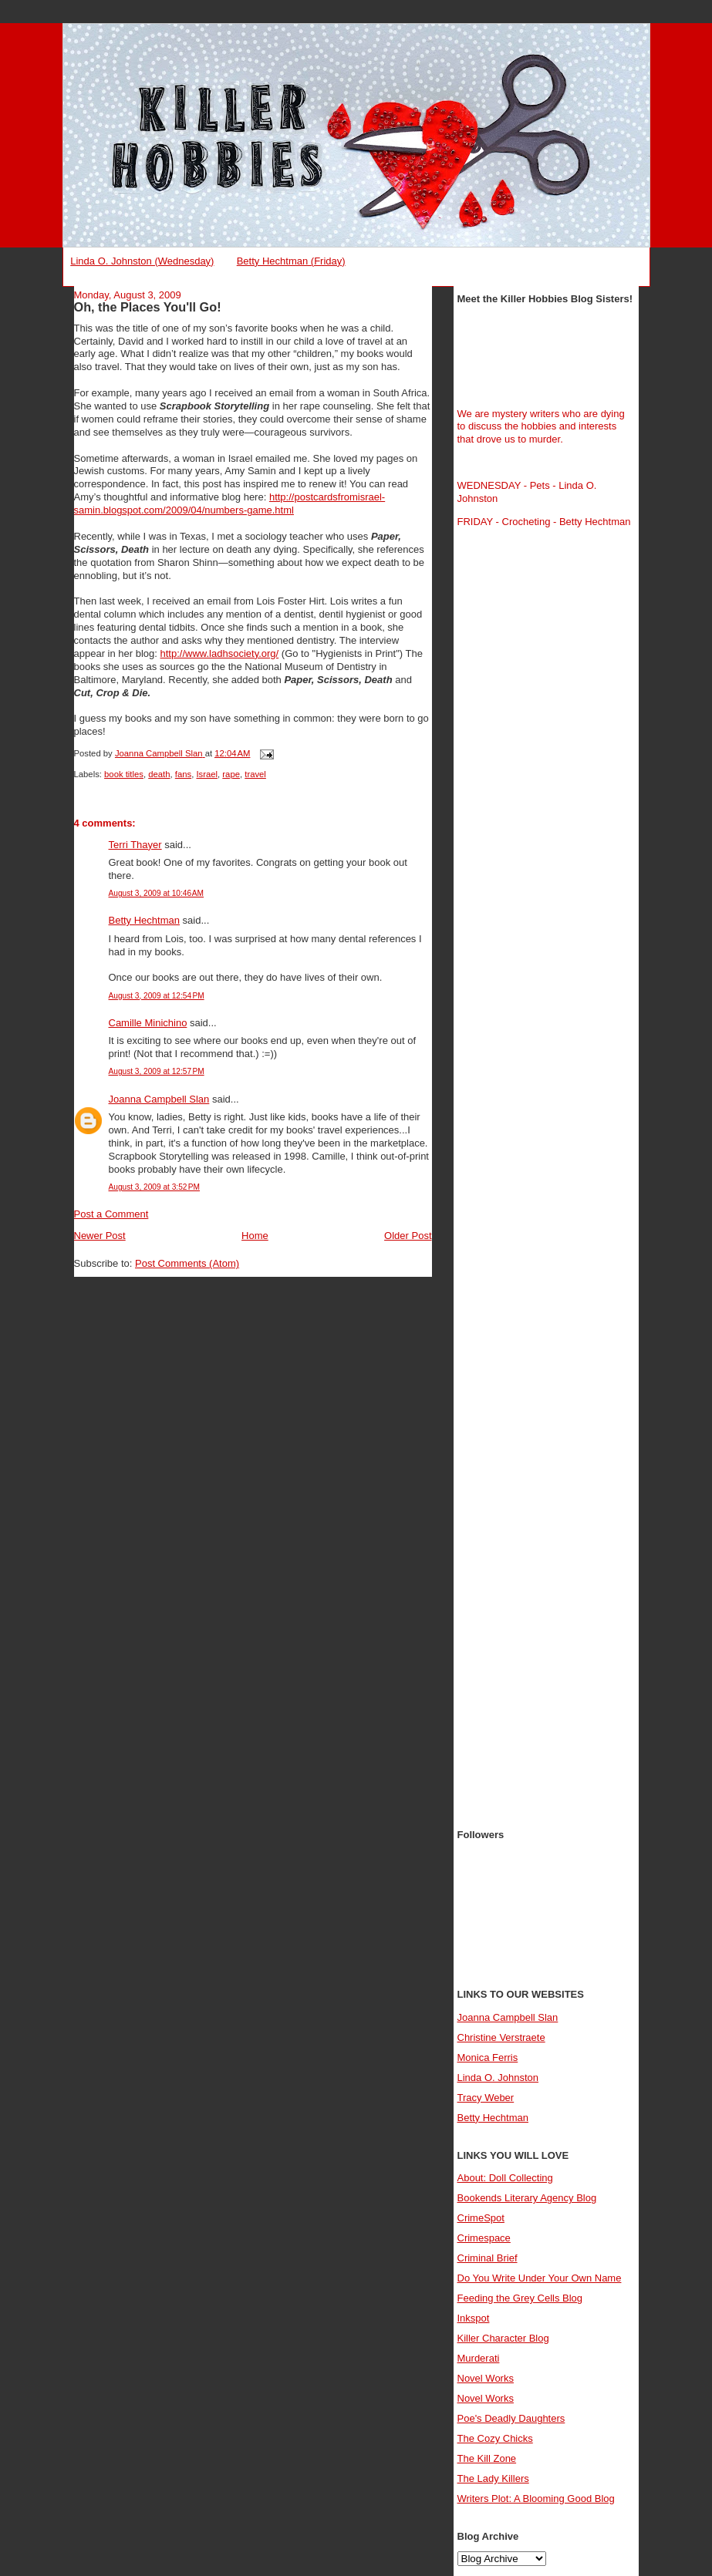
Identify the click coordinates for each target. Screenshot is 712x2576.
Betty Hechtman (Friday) (291, 261)
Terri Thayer (135, 844)
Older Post (407, 1235)
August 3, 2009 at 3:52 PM (155, 1187)
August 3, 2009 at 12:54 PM (156, 996)
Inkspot (473, 2318)
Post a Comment (111, 1214)
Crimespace (484, 2238)
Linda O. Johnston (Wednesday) (142, 261)
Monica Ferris (487, 2057)
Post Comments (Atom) (187, 1263)
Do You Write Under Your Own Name (539, 2278)
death (159, 774)
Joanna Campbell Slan (159, 1099)
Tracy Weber (486, 2097)
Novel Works (485, 2378)
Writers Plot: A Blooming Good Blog (536, 2498)
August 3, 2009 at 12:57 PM (156, 1071)
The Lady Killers (493, 2478)
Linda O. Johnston (498, 2077)
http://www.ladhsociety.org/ (219, 653)
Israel (207, 774)
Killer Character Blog (503, 2338)
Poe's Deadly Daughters (511, 2418)
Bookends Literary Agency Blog (527, 2198)
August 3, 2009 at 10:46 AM (156, 893)
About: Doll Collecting (505, 2178)
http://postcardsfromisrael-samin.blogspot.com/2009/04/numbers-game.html (230, 503)
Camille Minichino (148, 1023)
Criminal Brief (487, 2258)
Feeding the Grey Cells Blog (520, 2298)
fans (183, 774)
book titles (123, 774)
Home (254, 1235)
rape (231, 774)
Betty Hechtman (145, 920)
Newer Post (100, 1235)
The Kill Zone (487, 2458)
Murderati (478, 2358)
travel (255, 774)
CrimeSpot (480, 2218)
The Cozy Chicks (495, 2438)
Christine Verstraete (501, 2037)
